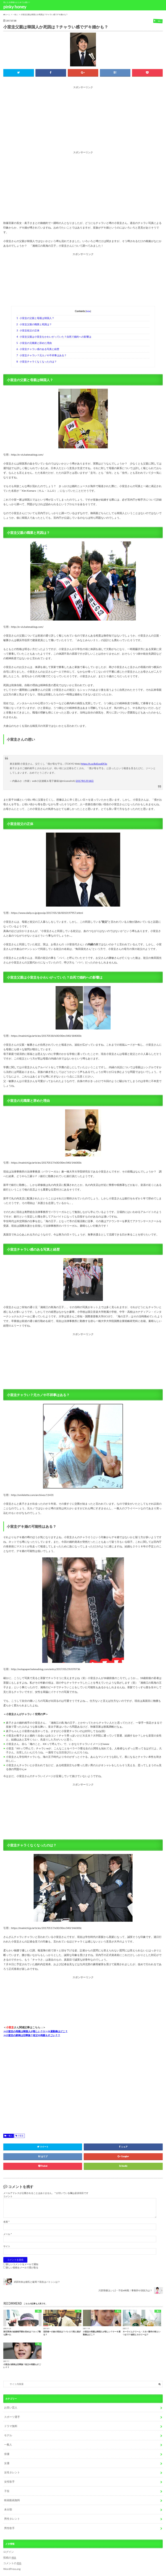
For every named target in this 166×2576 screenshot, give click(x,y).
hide (88, 310)
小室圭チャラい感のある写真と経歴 (37, 349)
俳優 (6, 2449)
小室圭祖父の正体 (28, 329)
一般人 (10, 2136)
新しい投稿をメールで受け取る (22, 2268)
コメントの (11, 2551)
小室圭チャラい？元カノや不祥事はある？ (41, 355)
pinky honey (14, 6)
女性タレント (11, 2466)
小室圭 (21, 2136)
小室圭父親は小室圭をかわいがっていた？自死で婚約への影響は (53, 336)
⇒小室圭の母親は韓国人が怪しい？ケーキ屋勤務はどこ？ (37, 2031)
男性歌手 (8, 2517)
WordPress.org (11, 2557)
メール (7, 2234)
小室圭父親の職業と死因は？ (34, 323)
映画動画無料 (11, 2492)
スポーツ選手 (11, 2416)
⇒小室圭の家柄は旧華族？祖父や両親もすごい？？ (33, 2035)
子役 (6, 2483)
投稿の (9, 2546)
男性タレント (11, 2509)
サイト (6, 2246)
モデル (7, 2432)
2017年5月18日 (85, 781)
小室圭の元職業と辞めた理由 (34, 342)
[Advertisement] (83, 115)
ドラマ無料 (9, 2424)
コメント (8, 2197)
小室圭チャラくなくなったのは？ (36, 362)
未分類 (7, 2500)
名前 (6, 2222)
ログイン (8, 2540)
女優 (6, 2458)
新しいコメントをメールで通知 (22, 2264)
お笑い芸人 (9, 2407)
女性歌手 (8, 2475)
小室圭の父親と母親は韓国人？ (35, 317)
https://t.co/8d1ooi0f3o (94, 764)
